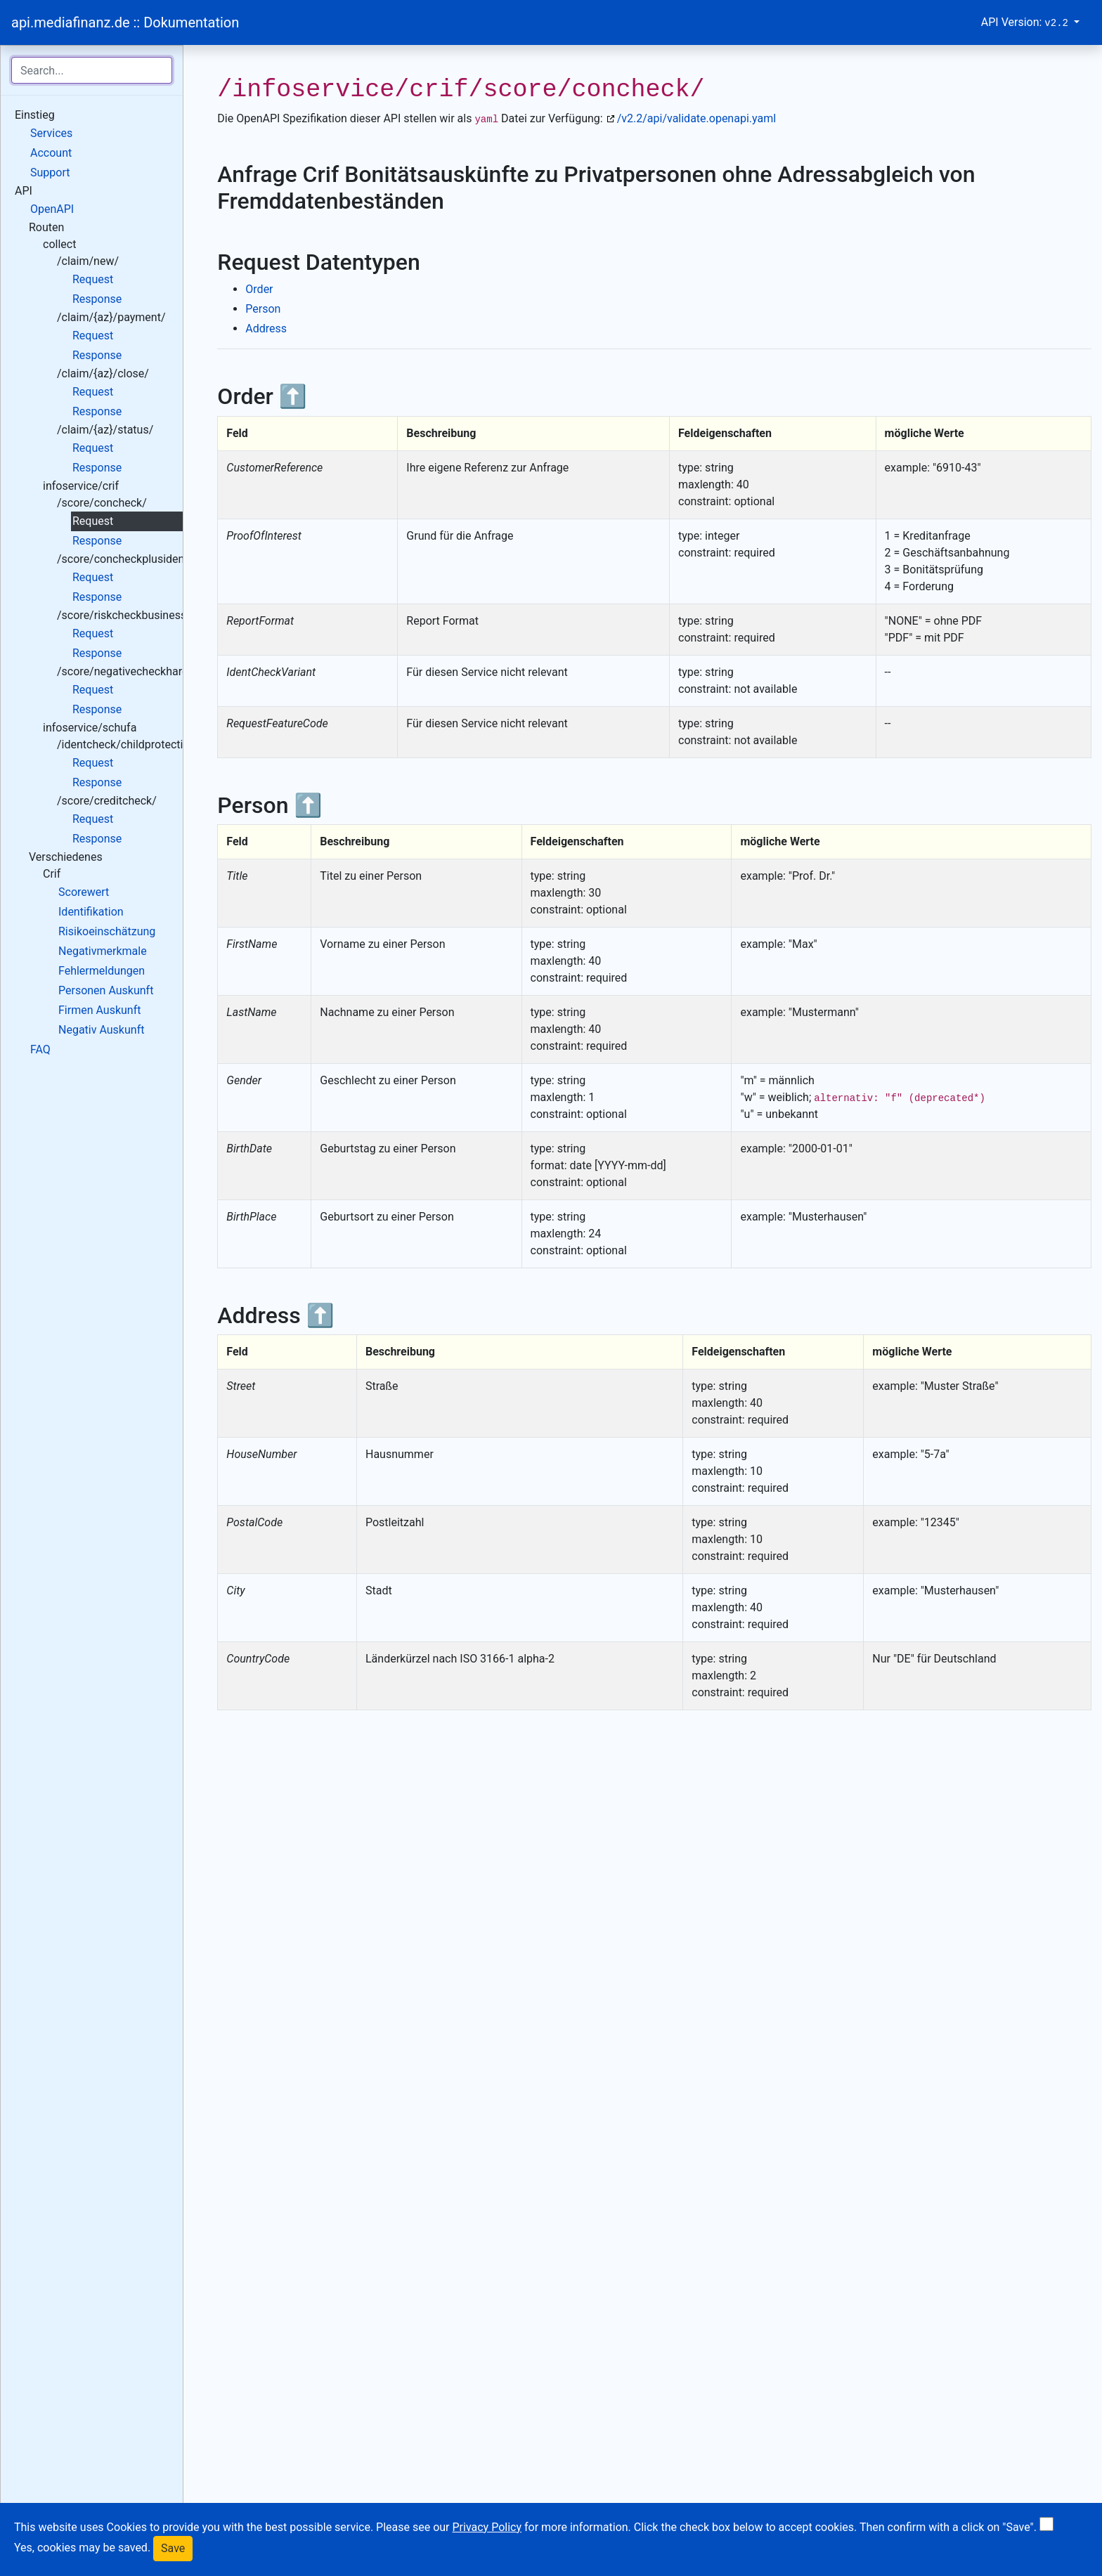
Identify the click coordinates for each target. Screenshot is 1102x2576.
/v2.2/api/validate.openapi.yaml (696, 118)
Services (51, 133)
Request (92, 279)
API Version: (1026, 22)
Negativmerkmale (102, 951)
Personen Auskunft (105, 990)
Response (97, 299)
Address (266, 328)
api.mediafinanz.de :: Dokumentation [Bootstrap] (125, 22)
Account (51, 153)
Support (50, 172)
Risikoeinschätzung (106, 931)
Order (259, 289)
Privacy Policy (487, 2527)
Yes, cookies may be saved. (82, 2547)
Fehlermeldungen (101, 970)
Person (262, 309)
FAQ (40, 1049)
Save (173, 2548)
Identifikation (91, 911)
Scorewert (83, 892)
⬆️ (293, 396)
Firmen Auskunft (99, 1010)
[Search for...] (91, 70)
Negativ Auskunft (101, 1029)
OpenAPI (52, 209)
